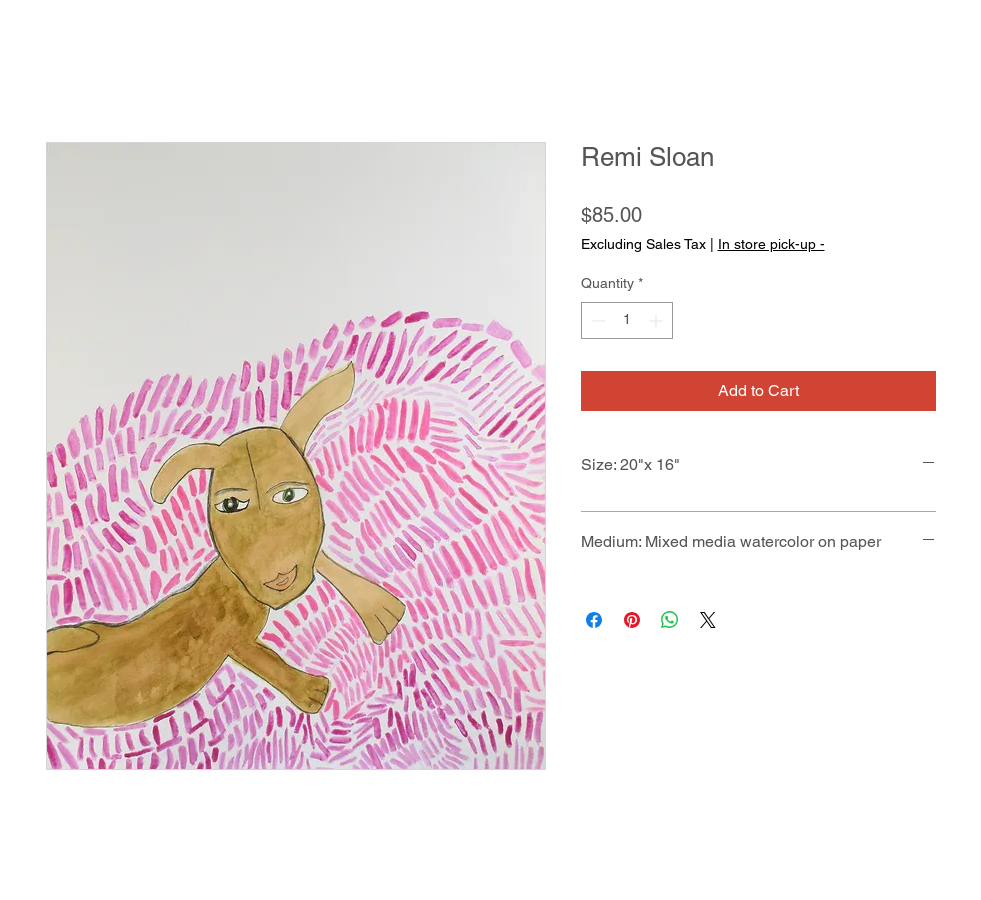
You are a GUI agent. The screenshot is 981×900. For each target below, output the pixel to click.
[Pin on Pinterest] (632, 620)
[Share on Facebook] (594, 620)
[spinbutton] (627, 320)
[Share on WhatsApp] (670, 620)
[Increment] (657, 320)
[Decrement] (596, 320)
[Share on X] (708, 620)
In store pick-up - (771, 244)
